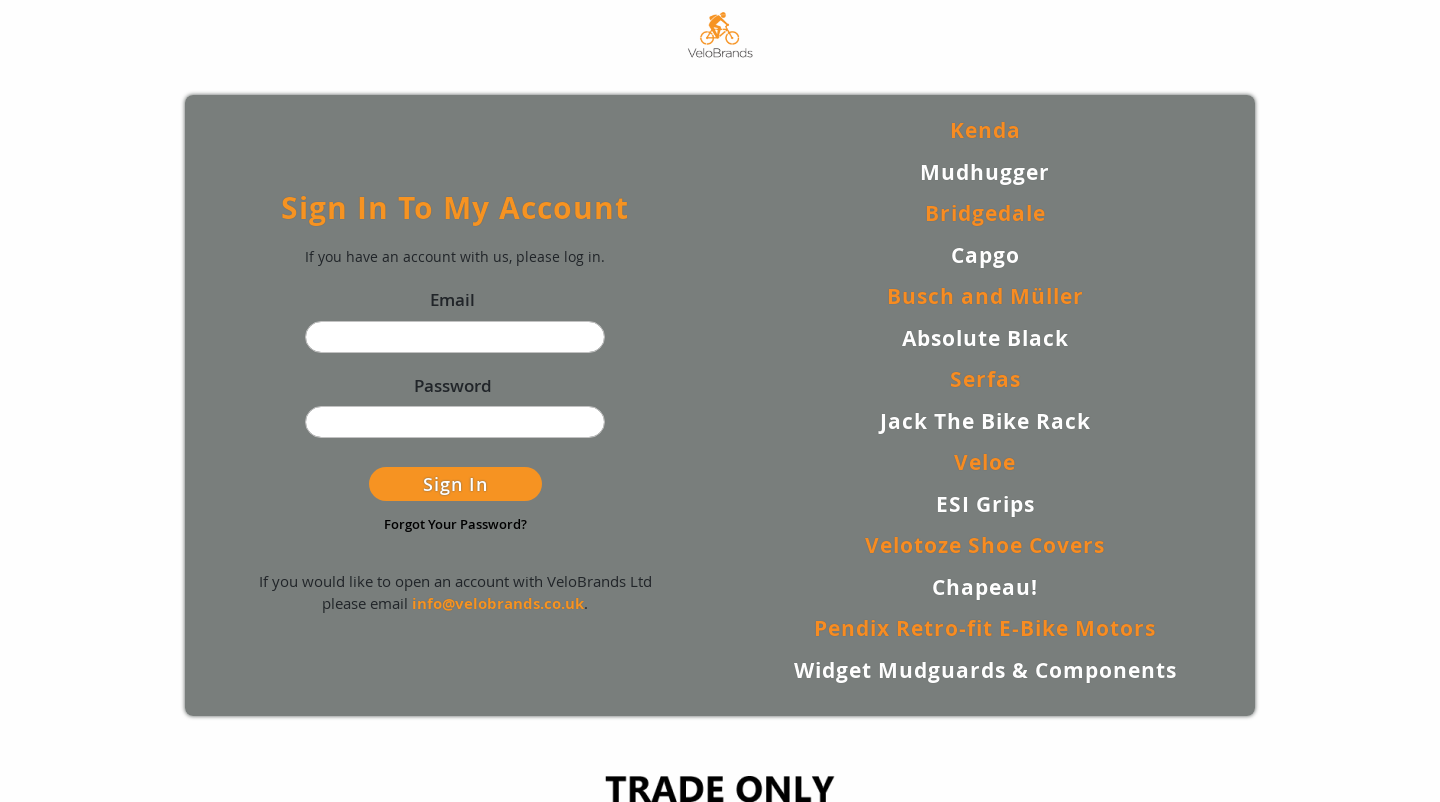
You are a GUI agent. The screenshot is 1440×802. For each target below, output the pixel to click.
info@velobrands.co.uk (498, 603)
